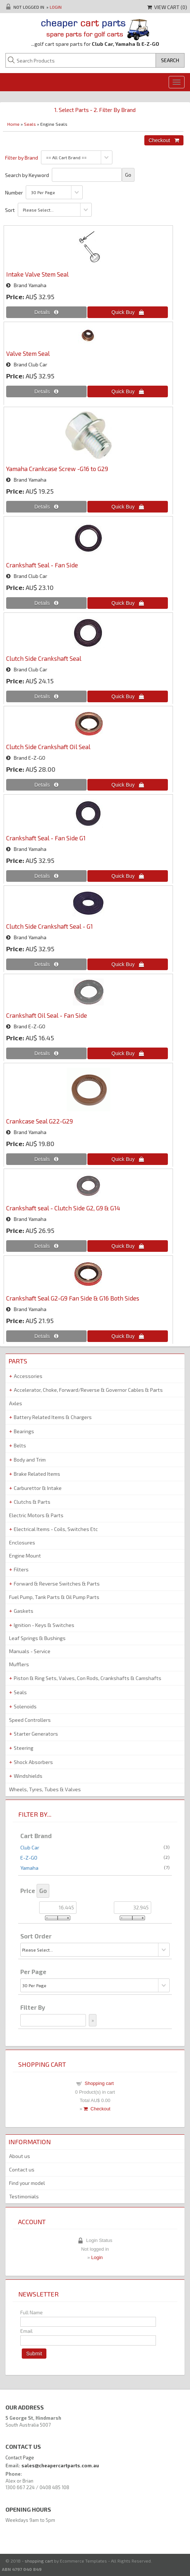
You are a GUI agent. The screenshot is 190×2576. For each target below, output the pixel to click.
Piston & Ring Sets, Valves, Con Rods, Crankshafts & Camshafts (87, 1678)
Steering (23, 1748)
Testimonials (24, 2196)
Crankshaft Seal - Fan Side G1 (46, 837)
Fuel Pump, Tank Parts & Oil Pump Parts (54, 1597)
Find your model (27, 2183)
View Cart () (167, 7)
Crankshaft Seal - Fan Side (42, 564)
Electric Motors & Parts (36, 1515)
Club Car (29, 1847)
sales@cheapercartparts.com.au (60, 2465)
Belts (20, 1445)
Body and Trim (30, 1459)
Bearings (24, 1431)
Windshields (28, 1776)
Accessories (28, 1376)
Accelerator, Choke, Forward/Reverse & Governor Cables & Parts (88, 1390)
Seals (30, 124)
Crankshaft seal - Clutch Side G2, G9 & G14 (63, 1207)
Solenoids (25, 1706)
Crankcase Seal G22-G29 (39, 1121)
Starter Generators (36, 1734)
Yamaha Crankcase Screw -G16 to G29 (57, 468)
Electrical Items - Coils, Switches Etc (56, 1529)
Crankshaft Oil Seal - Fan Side (46, 1015)
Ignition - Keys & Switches (44, 1625)
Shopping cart (98, 2083)
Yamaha (29, 1868)
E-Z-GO (28, 1857)
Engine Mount (25, 1555)
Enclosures (22, 1542)
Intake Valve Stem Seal (37, 274)
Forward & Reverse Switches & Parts (57, 1583)
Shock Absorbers (33, 1762)
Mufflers (19, 1664)
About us (19, 2156)
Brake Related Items (37, 1474)
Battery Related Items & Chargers (53, 1417)
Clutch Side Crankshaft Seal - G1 (49, 926)
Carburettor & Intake (38, 1488)
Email (26, 2331)
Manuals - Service (29, 1651)
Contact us (21, 2169)
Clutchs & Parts (32, 1502)
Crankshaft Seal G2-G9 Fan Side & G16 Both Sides (72, 1298)
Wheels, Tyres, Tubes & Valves (45, 1789)
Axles (15, 1403)
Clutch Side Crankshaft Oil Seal (48, 746)
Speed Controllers (30, 1720)
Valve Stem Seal (28, 353)
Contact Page (19, 2457)
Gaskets (23, 1611)
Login (56, 6)
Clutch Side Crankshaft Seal (43, 658)
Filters (21, 1569)
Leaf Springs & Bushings (37, 1638)
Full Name (31, 2312)
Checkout (96, 2108)
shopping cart (39, 2560)
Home (13, 124)
